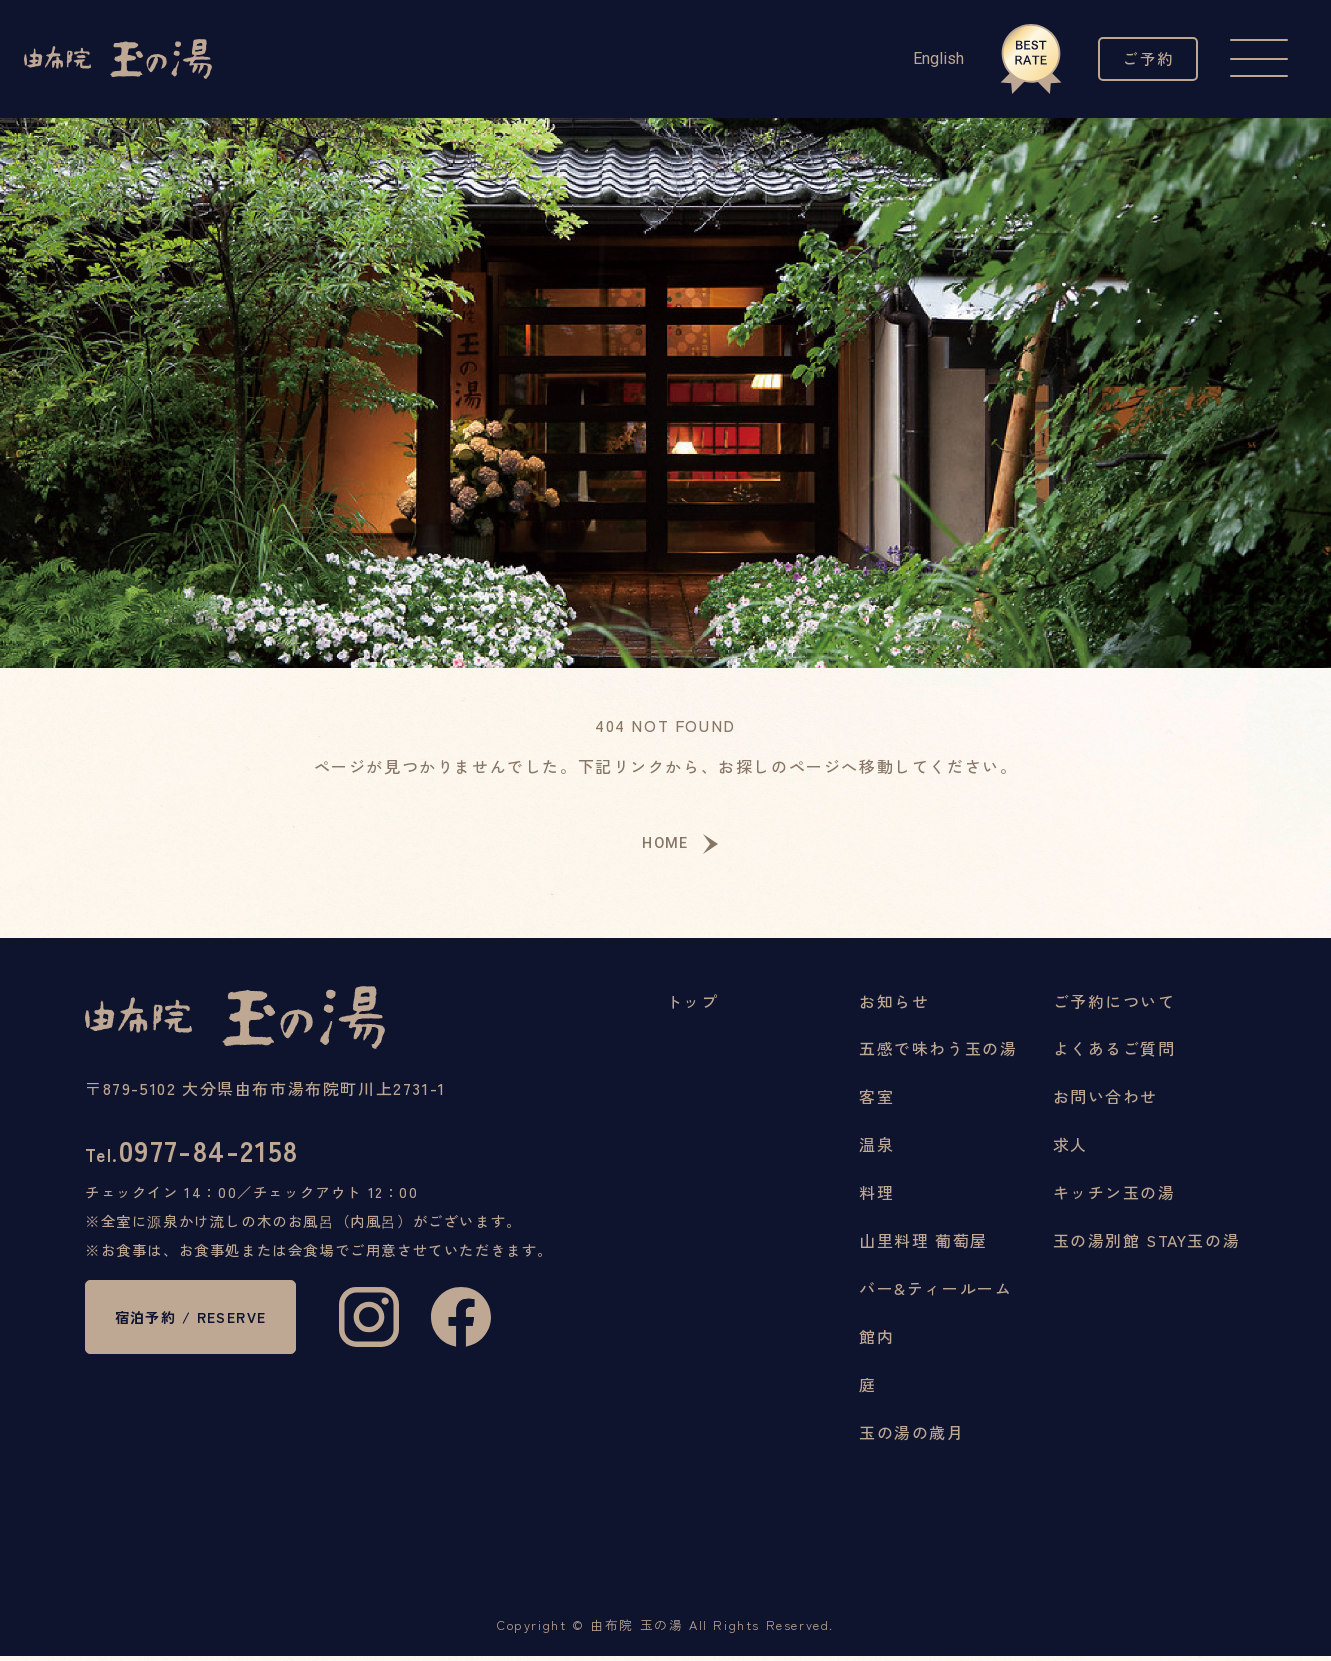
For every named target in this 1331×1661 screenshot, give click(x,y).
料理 (876, 1197)
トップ (692, 1005)
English (928, 58)
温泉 (876, 1149)
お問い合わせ (1106, 1101)
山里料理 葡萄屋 (923, 1245)
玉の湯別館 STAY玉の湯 (1147, 1245)
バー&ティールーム (935, 1293)
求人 (1070, 1149)
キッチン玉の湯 (1114, 1197)
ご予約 (1143, 58)
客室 (876, 1101)
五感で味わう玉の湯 (938, 1053)
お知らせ (894, 1005)
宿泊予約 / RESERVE (203, 1332)
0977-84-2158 (202, 1157)
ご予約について (1114, 1005)
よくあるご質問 (1114, 1053)
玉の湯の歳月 (912, 1437)
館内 (876, 1341)
